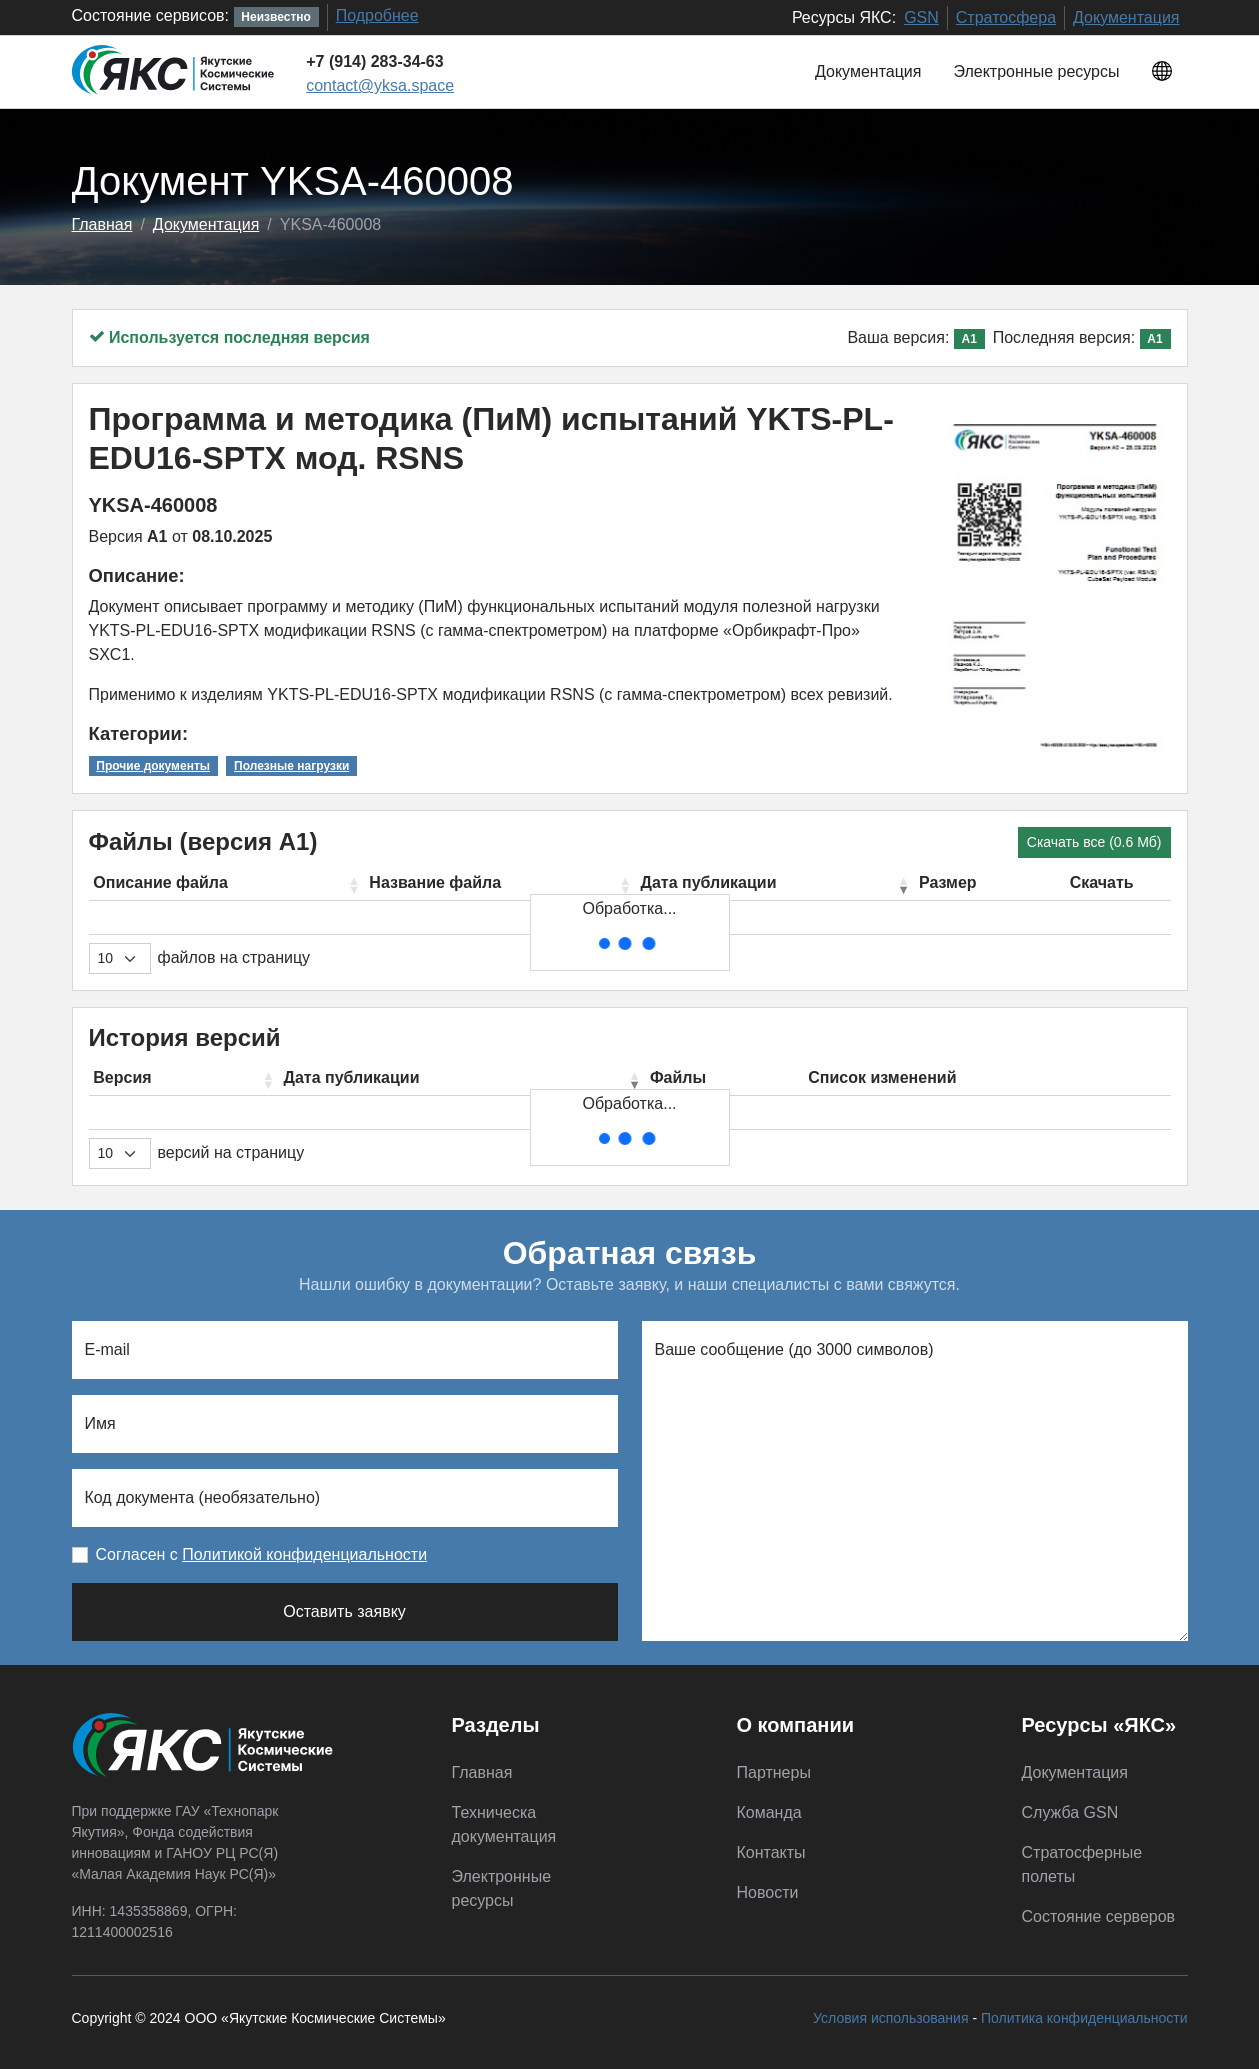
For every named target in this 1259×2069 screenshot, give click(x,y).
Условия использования (890, 2018)
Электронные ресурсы (1036, 71)
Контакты (771, 1852)
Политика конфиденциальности (1084, 2018)
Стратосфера (1006, 17)
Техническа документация (504, 1824)
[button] (1162, 72)
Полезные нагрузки (291, 766)
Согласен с (262, 1554)
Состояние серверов (1099, 1916)
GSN (921, 17)
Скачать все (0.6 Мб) (1094, 842)
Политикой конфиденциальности (304, 1554)
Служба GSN (1070, 1812)
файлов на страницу (234, 957)
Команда (769, 1812)
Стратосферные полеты (1082, 1864)
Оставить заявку (344, 1611)
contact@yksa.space (380, 85)
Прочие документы (153, 766)
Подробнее (377, 15)
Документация (1126, 17)
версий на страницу (231, 1152)
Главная (102, 224)
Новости (768, 1892)
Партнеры (774, 1772)
